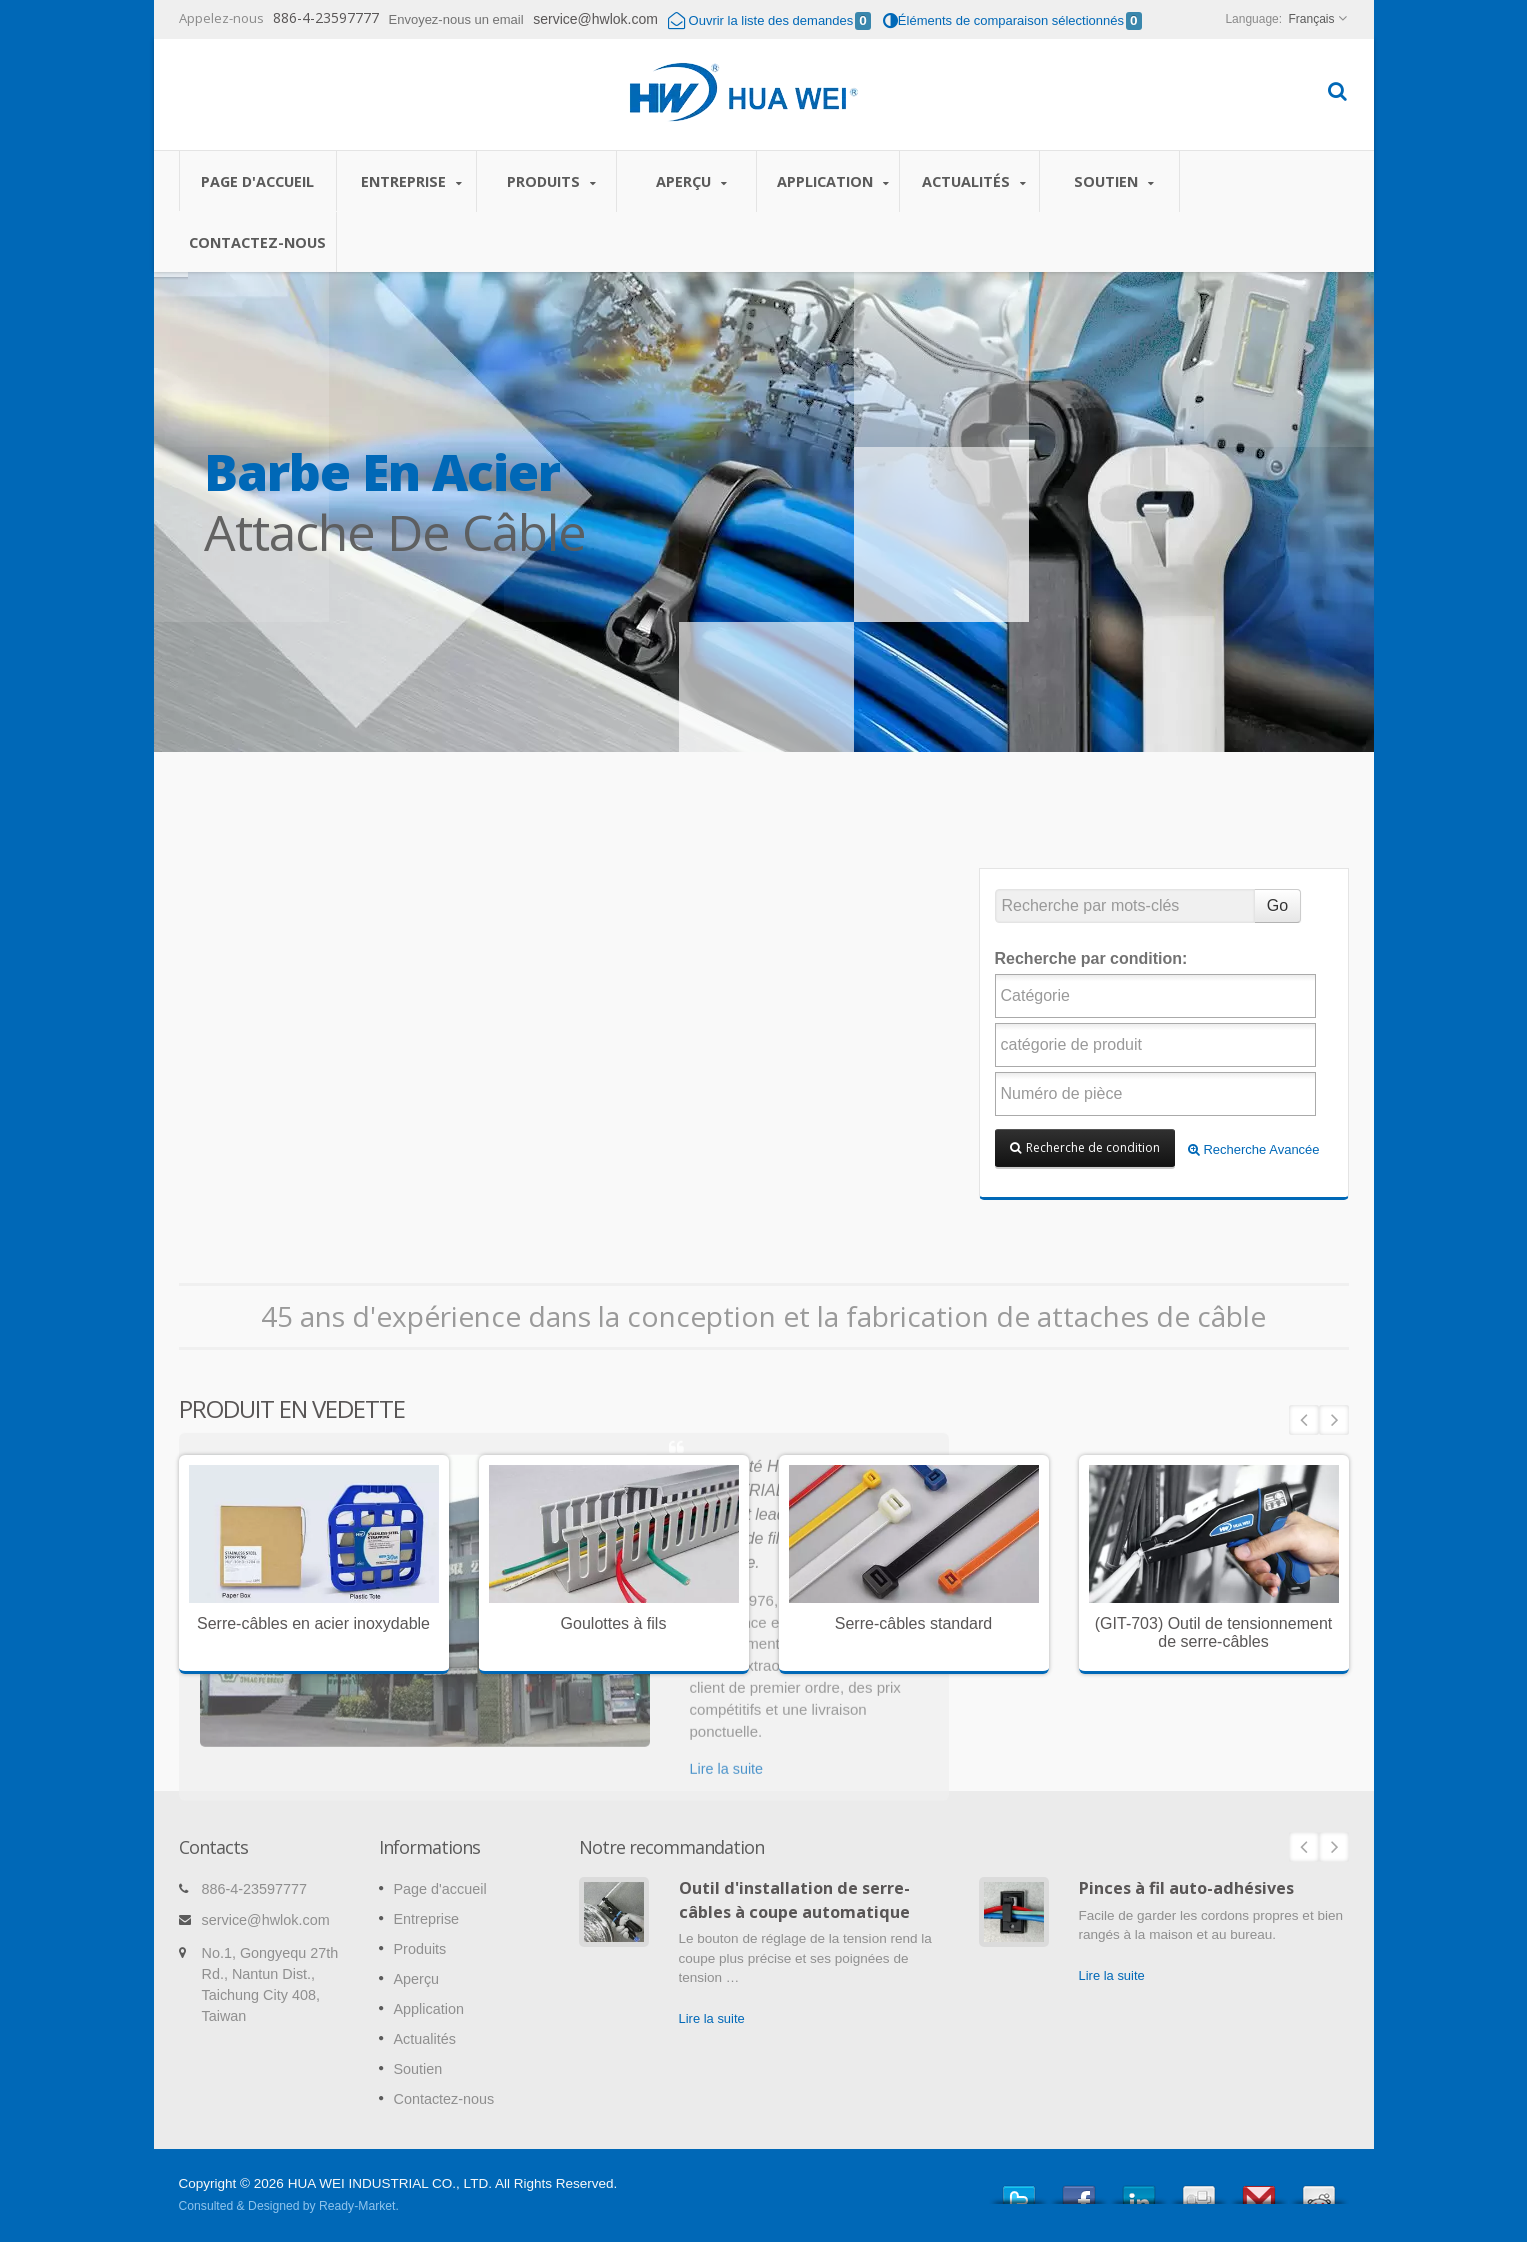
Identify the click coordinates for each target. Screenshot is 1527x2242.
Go (1277, 905)
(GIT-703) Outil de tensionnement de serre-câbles (1213, 1632)
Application (833, 181)
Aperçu (691, 181)
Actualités (974, 181)
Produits (551, 181)
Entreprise (411, 181)
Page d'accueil (258, 181)
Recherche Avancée (1254, 1149)
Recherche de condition (1085, 1147)
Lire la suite (712, 2018)
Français (1311, 19)
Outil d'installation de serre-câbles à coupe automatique (794, 1899)
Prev (1304, 1420)
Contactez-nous (257, 242)
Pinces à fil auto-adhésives (1186, 1888)
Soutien (1114, 181)
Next (1334, 1420)
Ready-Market (357, 2206)
